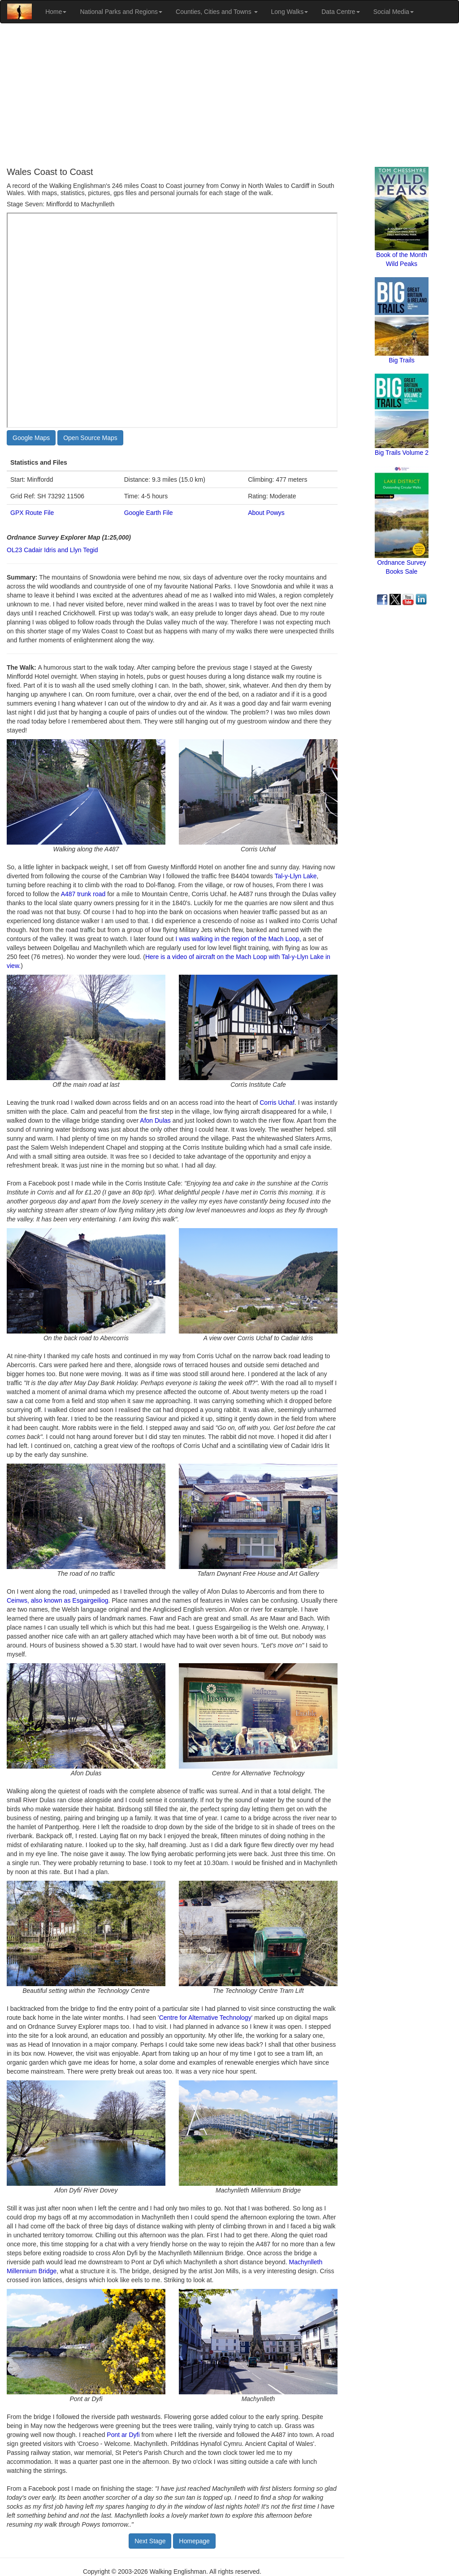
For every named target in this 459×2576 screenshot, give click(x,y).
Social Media (393, 11)
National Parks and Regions (121, 11)
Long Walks (289, 11)
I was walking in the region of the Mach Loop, (238, 938)
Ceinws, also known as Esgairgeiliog (57, 1600)
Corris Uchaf (277, 1102)
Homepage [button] (194, 2541)
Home (55, 11)
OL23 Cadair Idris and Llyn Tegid (52, 550)
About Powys (266, 512)
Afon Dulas (155, 1120)
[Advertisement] (229, 95)
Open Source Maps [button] (90, 437)
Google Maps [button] (31, 437)
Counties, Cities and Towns (217, 11)
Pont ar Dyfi (123, 2434)
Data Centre (340, 11)
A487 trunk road (83, 894)
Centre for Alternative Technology (205, 2017)
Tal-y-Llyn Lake (295, 876)
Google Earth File (148, 512)
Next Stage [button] (149, 2541)
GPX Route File (32, 512)
